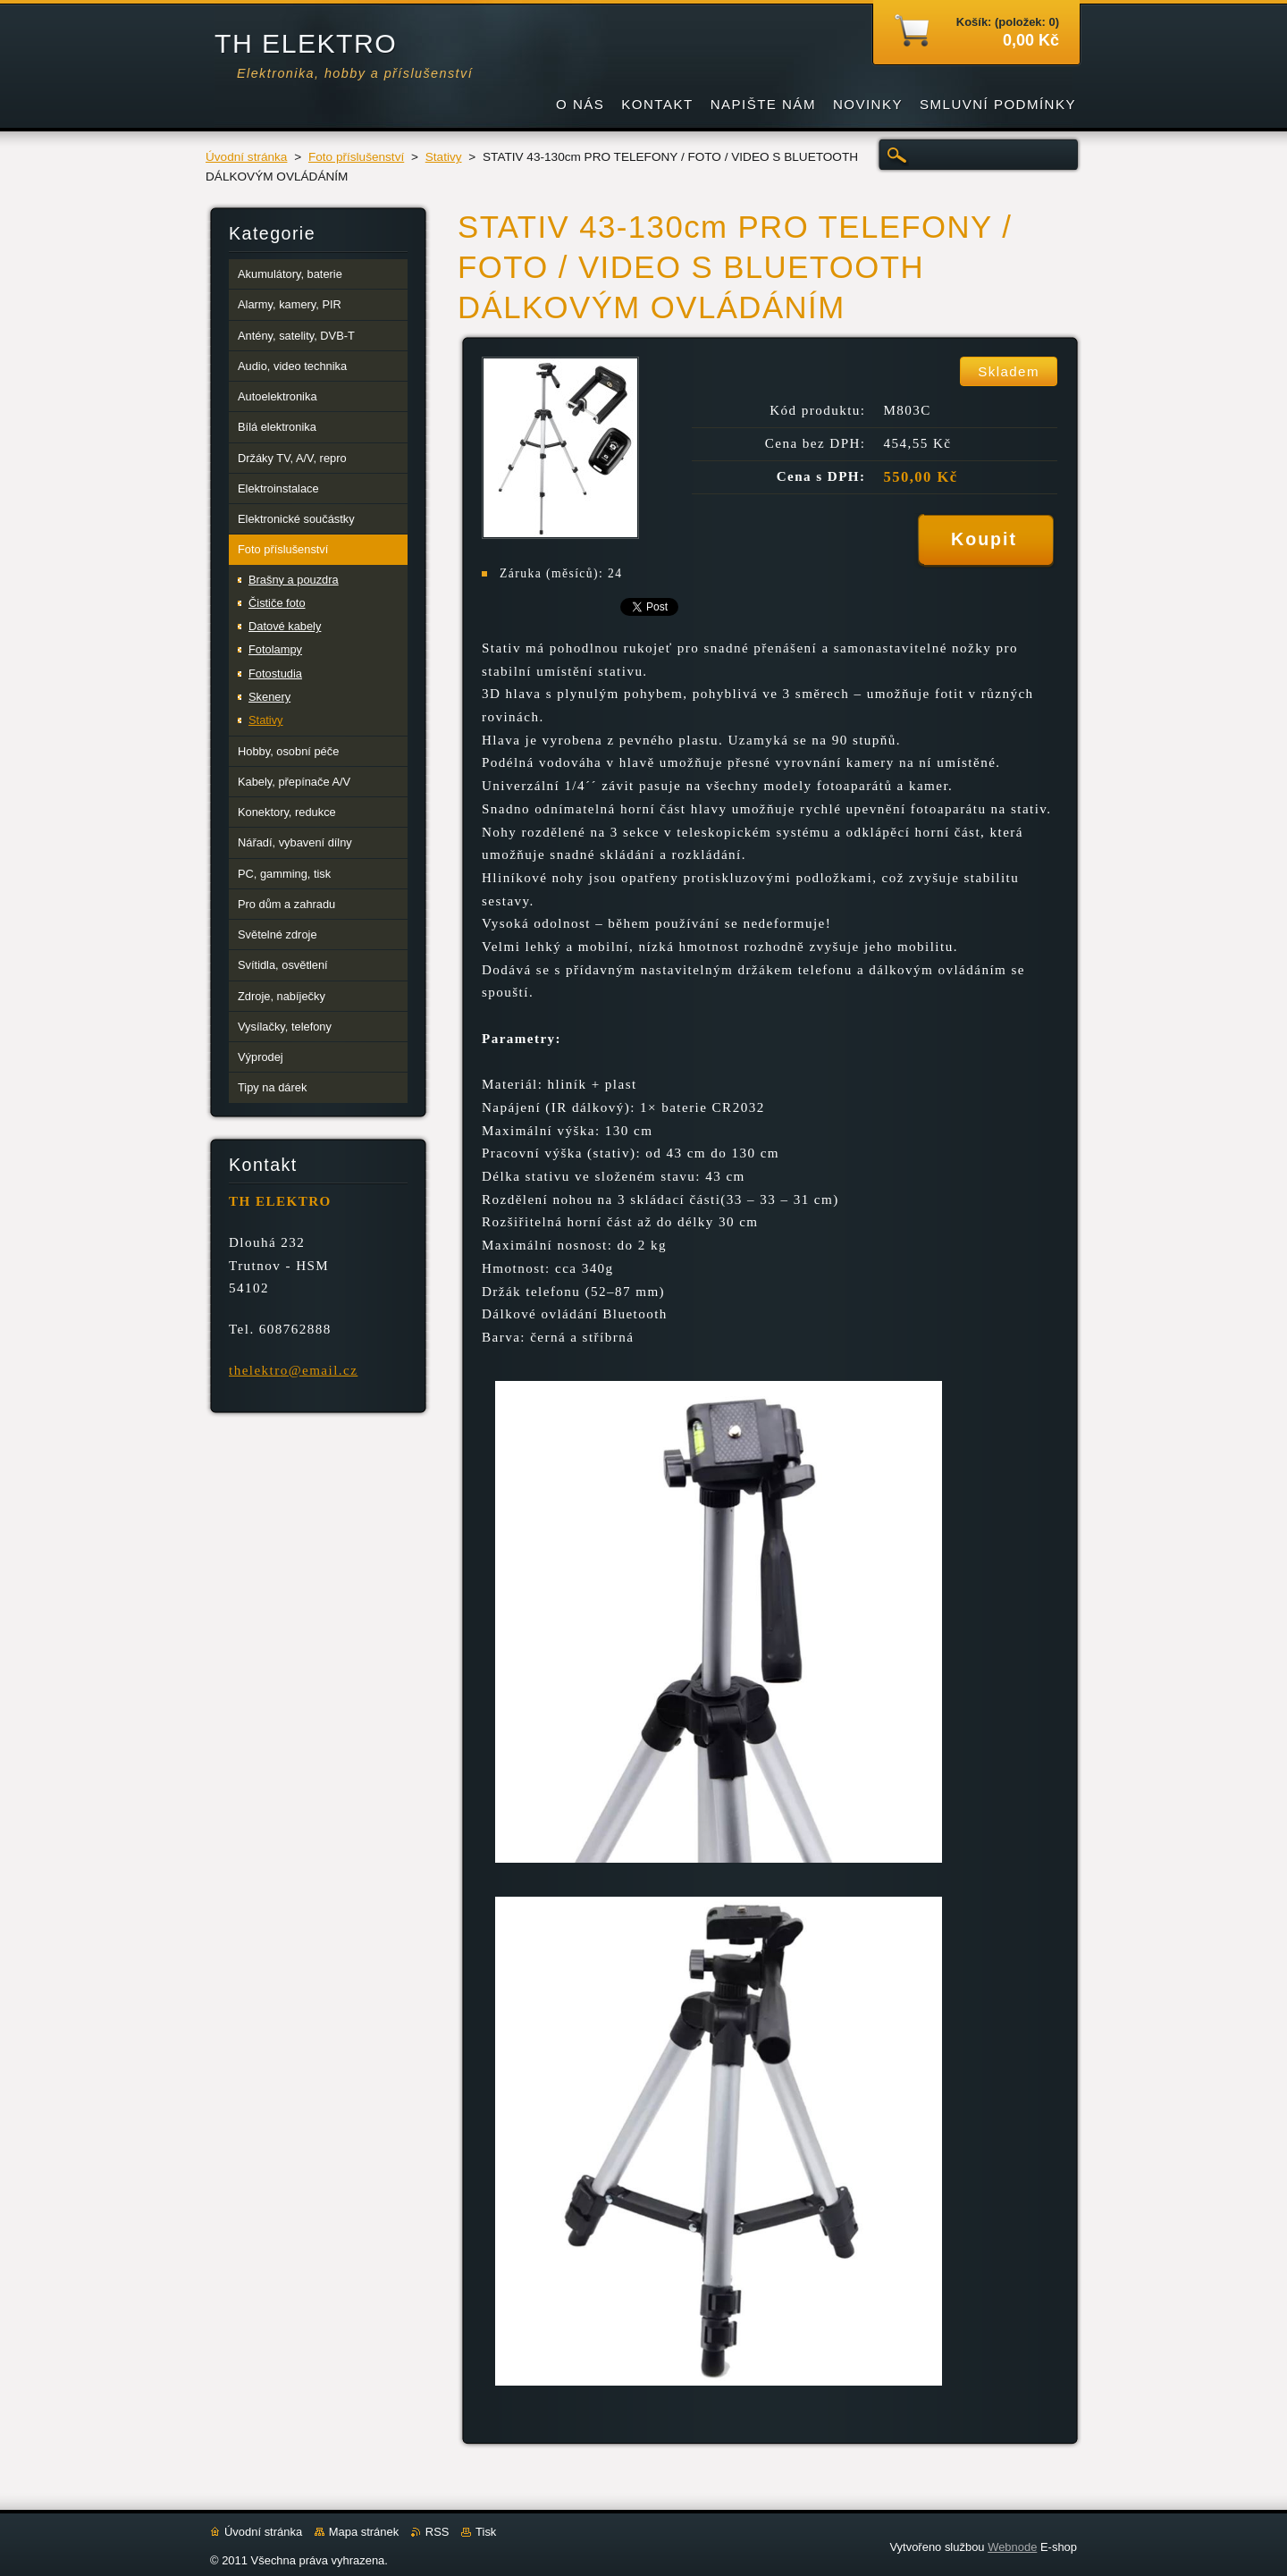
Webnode (1012, 2547)
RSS (437, 2531)
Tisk (485, 2531)
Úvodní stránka (246, 157)
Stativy (443, 157)
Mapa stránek (364, 2531)
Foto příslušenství (356, 157)
